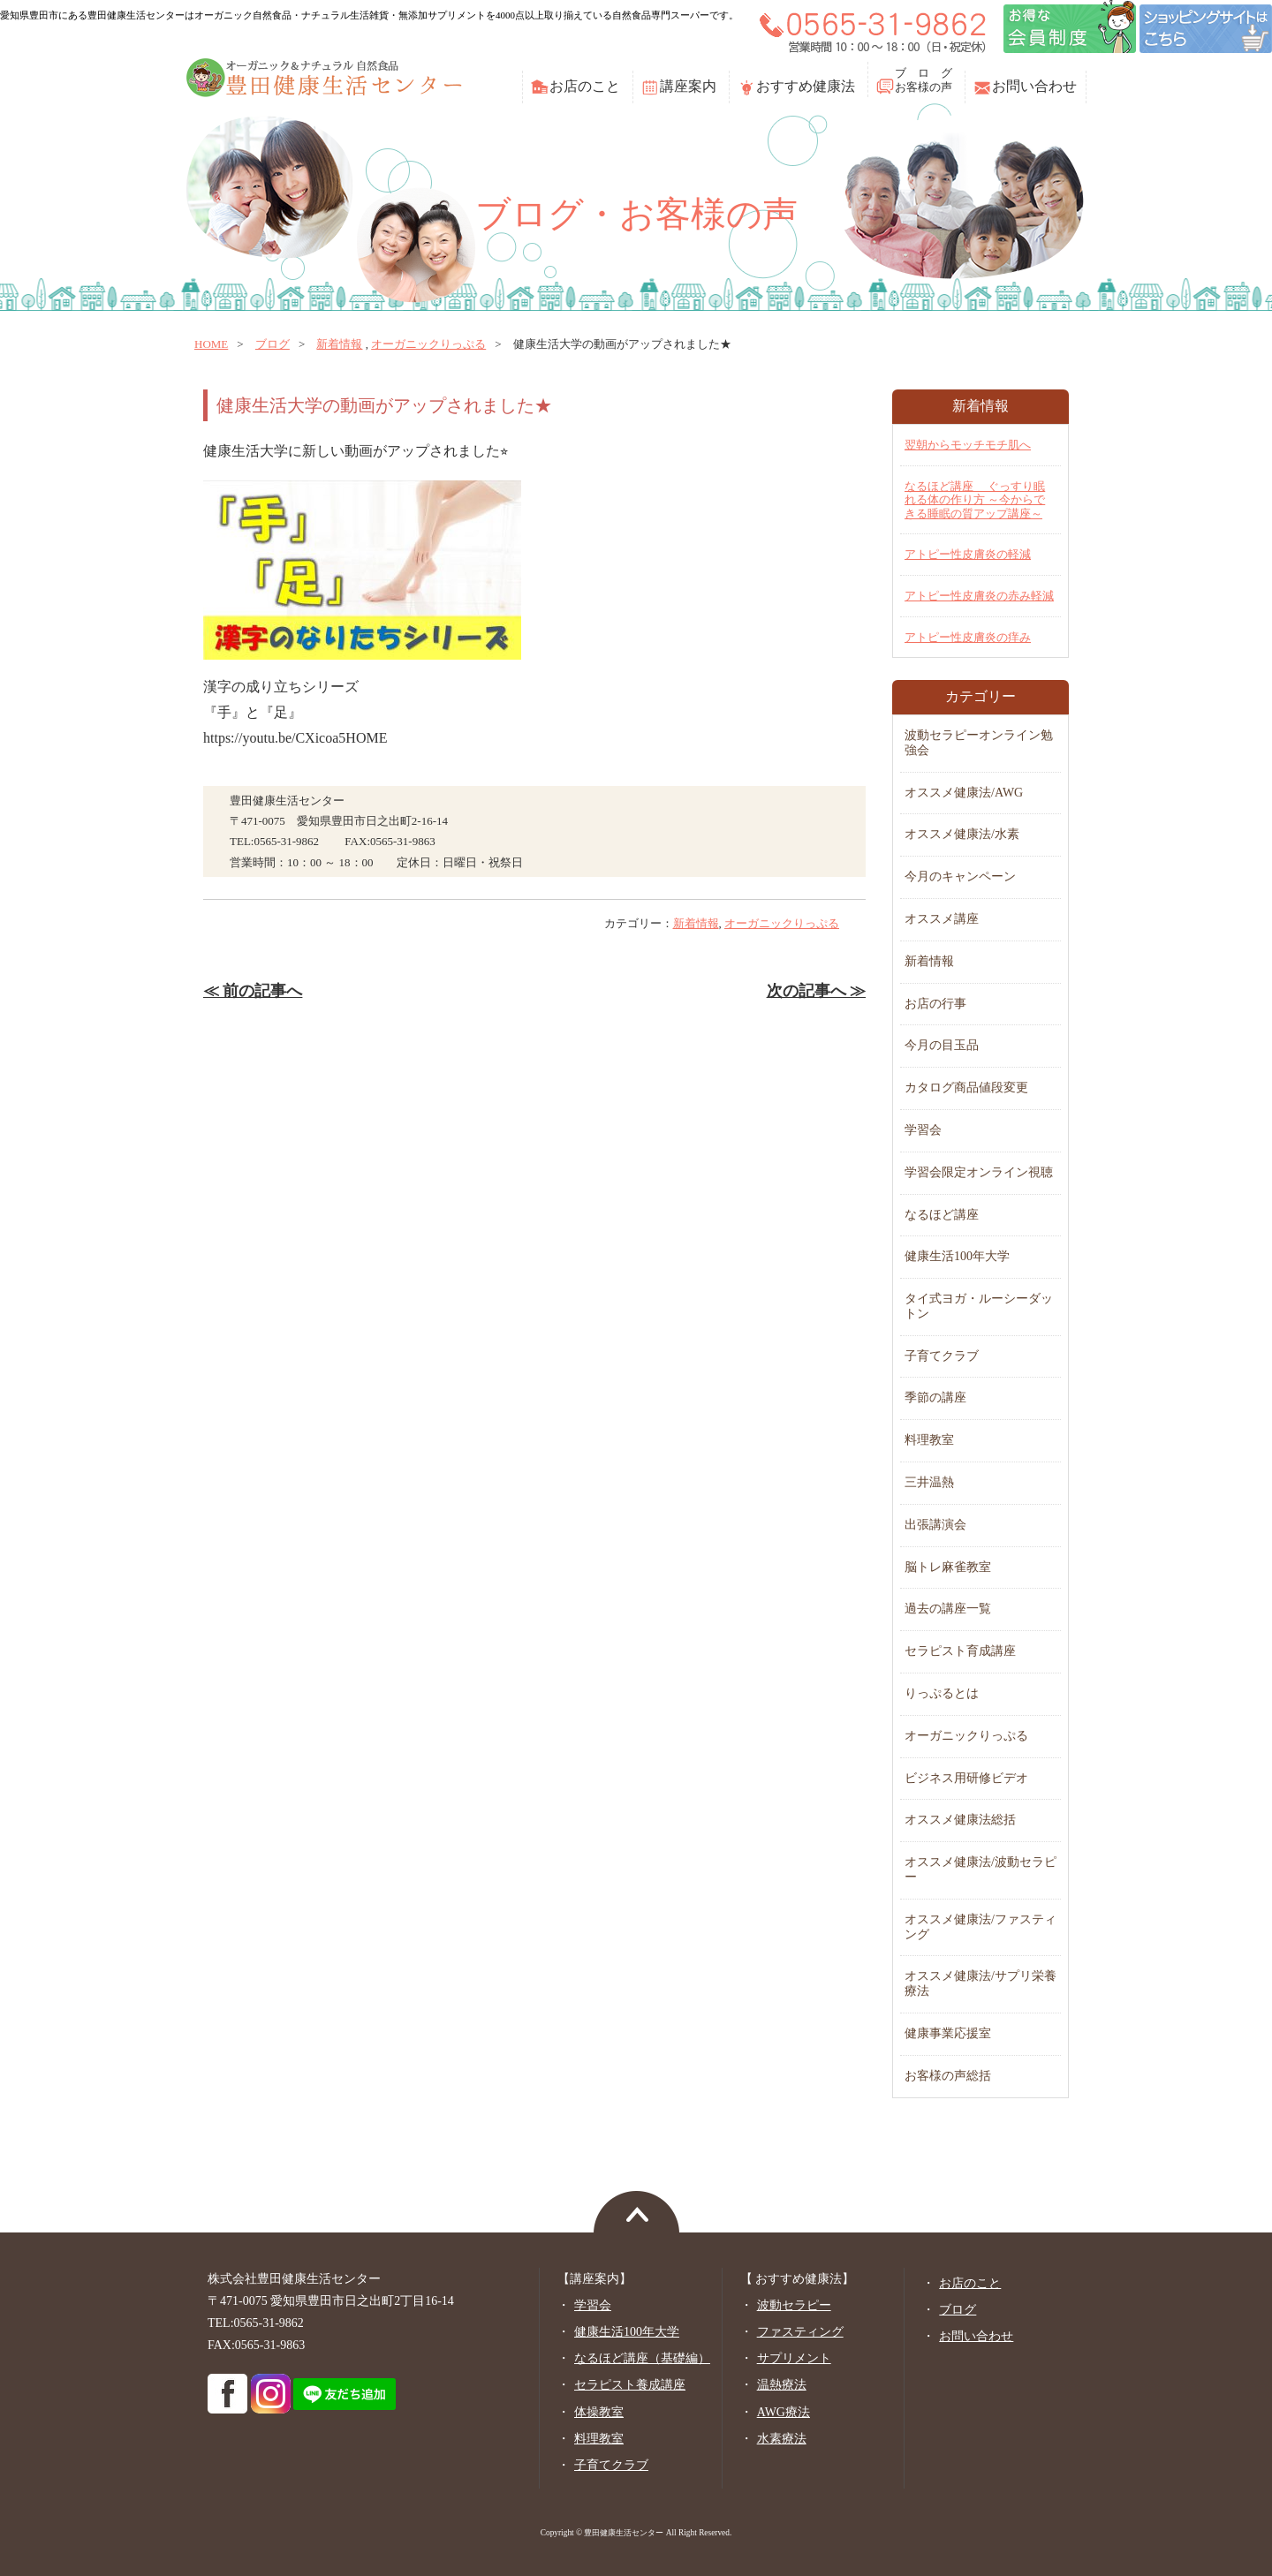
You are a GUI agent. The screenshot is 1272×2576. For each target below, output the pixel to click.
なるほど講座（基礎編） (642, 2358)
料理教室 (929, 1440)
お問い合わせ (1034, 86)
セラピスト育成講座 (960, 1651)
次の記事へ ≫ (816, 991)
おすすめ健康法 (805, 86)
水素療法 (781, 2438)
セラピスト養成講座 (629, 2384)
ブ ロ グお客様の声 (923, 80)
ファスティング (800, 2331)
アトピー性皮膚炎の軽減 (968, 554)
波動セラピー (794, 2305)
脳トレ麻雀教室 (948, 1567)
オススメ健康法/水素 (962, 834)
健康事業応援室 (948, 2033)
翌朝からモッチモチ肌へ (968, 444)
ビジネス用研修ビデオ (966, 1778)
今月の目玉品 (942, 1045)
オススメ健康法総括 (960, 1819)
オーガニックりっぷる (428, 344)
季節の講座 (935, 1397)
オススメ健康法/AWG (964, 792)
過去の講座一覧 (948, 1608)
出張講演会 (935, 1524)
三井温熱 (929, 1482)
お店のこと (584, 86)
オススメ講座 (942, 918)
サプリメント (794, 2358)
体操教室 (599, 2412)
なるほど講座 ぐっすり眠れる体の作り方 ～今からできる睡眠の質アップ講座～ (975, 500)
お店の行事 (935, 1003)
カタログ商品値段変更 (966, 1087)
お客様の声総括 (948, 2075)
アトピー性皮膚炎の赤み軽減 (979, 595)
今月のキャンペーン (960, 876)
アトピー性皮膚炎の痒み (968, 637)
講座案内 (688, 86)
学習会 (923, 1130)
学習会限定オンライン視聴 (979, 1172)
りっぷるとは (942, 1693)
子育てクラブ (942, 1356)
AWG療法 (783, 2412)
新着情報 (339, 344)
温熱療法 (781, 2384)
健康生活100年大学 (957, 1256)
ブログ (272, 344)
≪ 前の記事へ (252, 991)
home (211, 344)
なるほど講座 (942, 1214)
